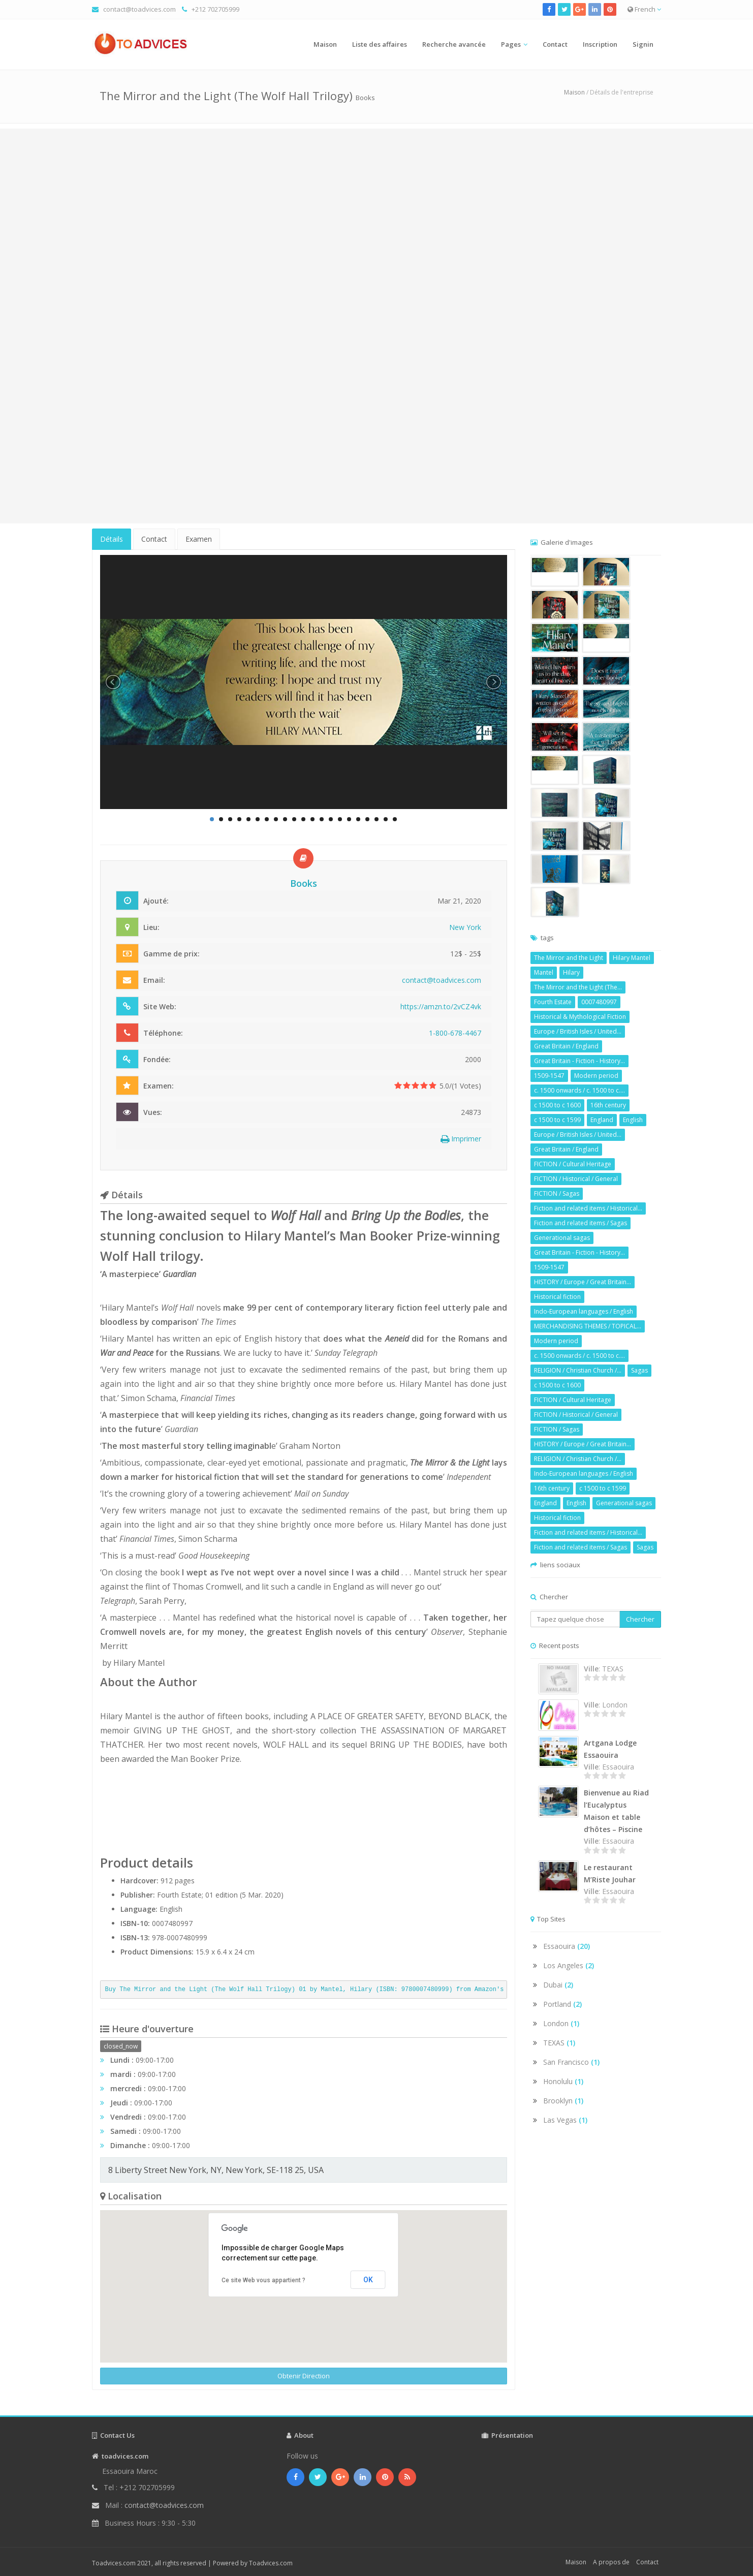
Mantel (543, 972)
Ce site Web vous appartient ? (263, 2280)
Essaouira (566, 1946)
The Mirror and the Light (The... (578, 987)
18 (367, 819)
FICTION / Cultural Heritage (572, 1164)
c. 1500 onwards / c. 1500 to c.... (579, 1090)
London (561, 2023)
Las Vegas (565, 2120)
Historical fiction (557, 1296)
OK (368, 2280)
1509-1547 (549, 1075)
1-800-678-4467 (455, 1033)
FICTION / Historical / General (576, 1178)
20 (386, 819)
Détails (111, 539)
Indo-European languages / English (583, 1311)
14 (331, 819)
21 (395, 819)
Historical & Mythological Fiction (580, 1016)
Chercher (640, 1619)
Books (365, 97)
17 (358, 819)
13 (322, 819)
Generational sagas (562, 1237)
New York (465, 927)
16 (349, 819)
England (601, 1119)
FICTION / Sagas (556, 1193)
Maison (325, 44)
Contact (555, 44)
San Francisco (571, 2062)
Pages (511, 44)
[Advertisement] (376, 200)
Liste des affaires (379, 44)
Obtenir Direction (303, 2375)
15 (340, 819)
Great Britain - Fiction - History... (579, 1061)
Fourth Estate (553, 1002)
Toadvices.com (271, 2563)
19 (376, 819)
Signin (643, 44)
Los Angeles (568, 1965)
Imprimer (461, 1138)
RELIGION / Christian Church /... (577, 1370)
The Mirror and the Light (568, 957)
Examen (198, 539)
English (633, 1119)
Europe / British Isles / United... (577, 1031)
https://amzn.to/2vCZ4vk (440, 1006)
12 (312, 819)
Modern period (596, 1075)
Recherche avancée (454, 44)
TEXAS (559, 2042)
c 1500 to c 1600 (557, 1105)
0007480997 (599, 1002)
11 (303, 819)
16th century (608, 1105)
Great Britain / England (566, 1046)
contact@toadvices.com (139, 9)
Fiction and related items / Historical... (588, 1208)
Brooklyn (563, 2100)
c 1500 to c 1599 (557, 1119)
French (644, 9)
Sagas (639, 1370)
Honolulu (563, 2081)
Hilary (571, 972)
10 (294, 819)
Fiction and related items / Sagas (580, 1223)
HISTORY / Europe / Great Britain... (582, 1282)
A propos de (611, 2562)
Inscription (600, 44)
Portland (562, 2004)
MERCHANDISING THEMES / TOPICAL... (587, 1326)
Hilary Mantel (631, 957)
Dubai (558, 1985)
